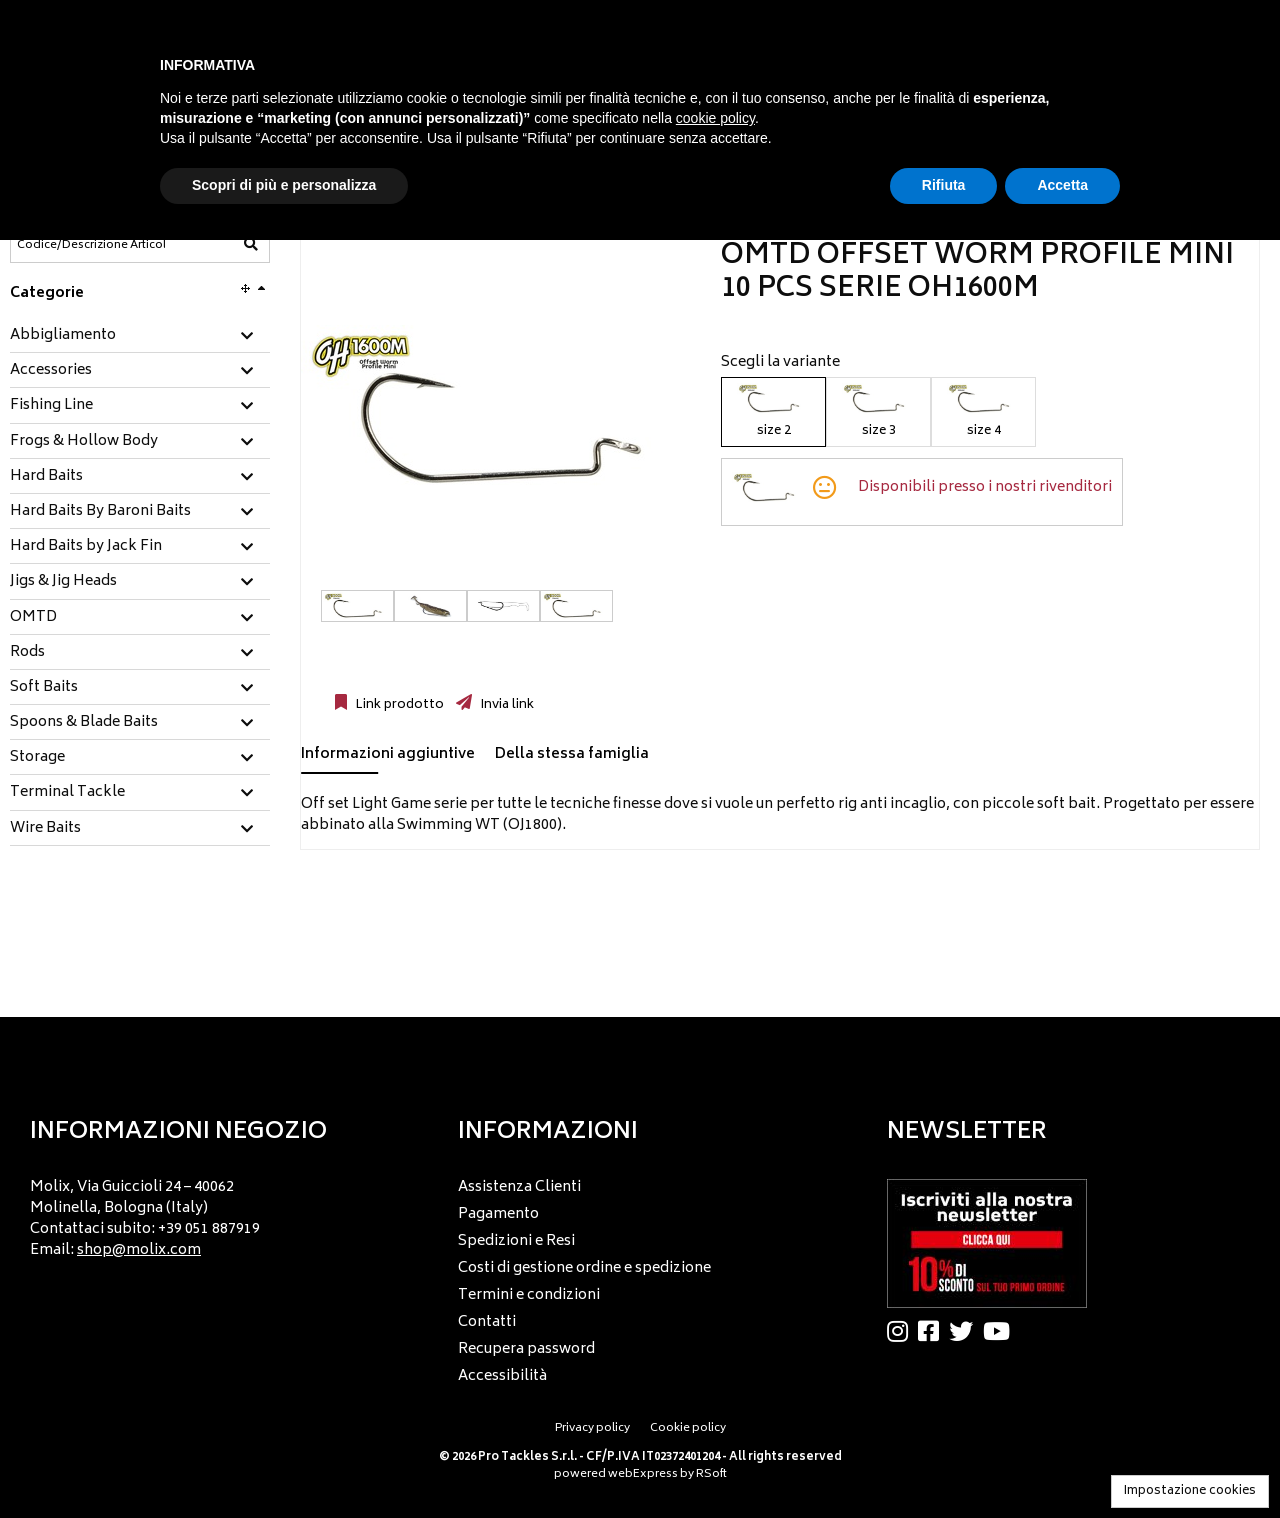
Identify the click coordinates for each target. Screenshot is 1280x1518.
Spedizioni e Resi (516, 1241)
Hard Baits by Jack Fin (86, 547)
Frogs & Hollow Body (84, 442)
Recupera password (526, 1349)
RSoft (711, 1474)
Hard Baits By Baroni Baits (100, 512)
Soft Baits (44, 688)
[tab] (140, 336)
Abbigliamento (63, 336)
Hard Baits (46, 477)
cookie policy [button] (715, 118)
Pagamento (498, 1214)
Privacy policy (592, 1428)
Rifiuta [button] (944, 185)
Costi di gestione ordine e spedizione (584, 1268)
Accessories (51, 371)
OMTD (33, 618)
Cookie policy (688, 1428)
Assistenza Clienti (519, 1187)
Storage (37, 758)
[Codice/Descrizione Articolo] (91, 245)
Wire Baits (45, 829)
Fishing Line (51, 406)
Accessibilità (502, 1376)
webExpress (643, 1474)
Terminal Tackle (67, 793)
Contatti (487, 1322)
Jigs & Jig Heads (63, 582)
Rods (27, 653)
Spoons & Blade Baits (84, 723)
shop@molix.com (139, 1250)
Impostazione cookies (1190, 1491)
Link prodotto (398, 705)
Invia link (505, 705)
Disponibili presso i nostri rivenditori (985, 487)
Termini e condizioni (529, 1295)
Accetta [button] (1062, 185)
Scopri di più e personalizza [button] (284, 185)
